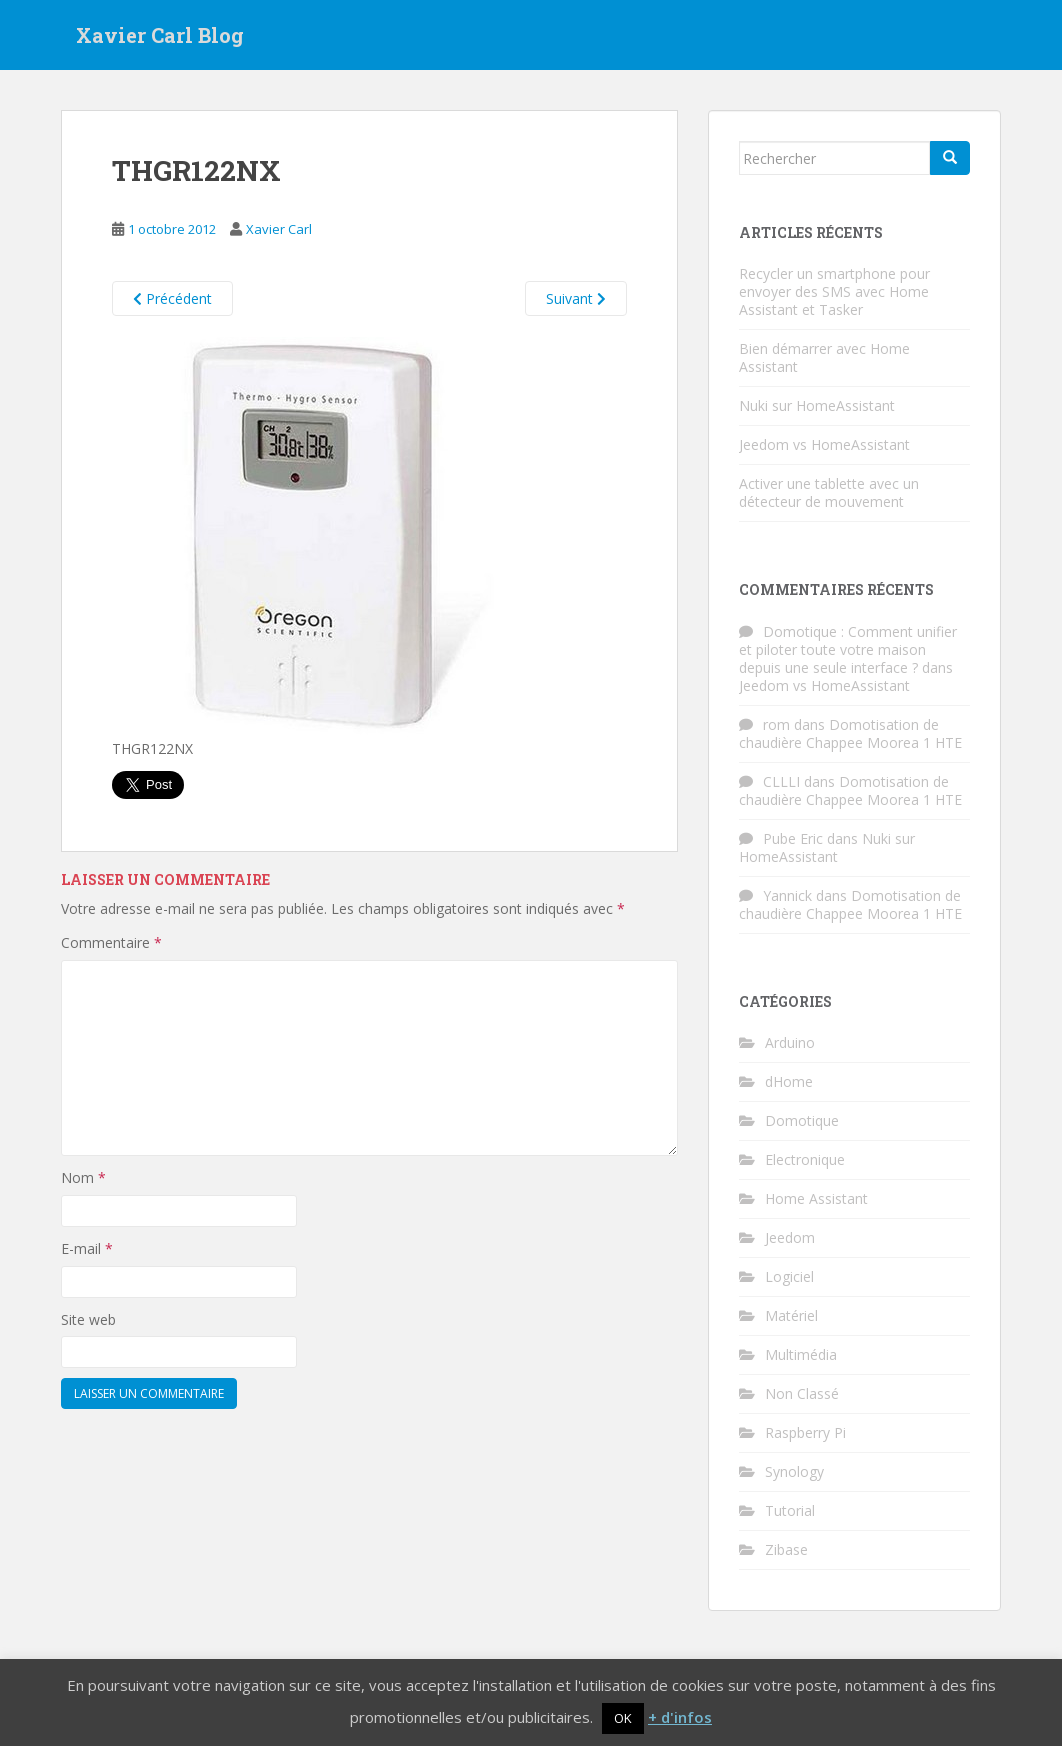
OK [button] (623, 1718)
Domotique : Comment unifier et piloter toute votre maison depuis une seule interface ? (848, 649)
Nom (83, 1177)
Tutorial (790, 1510)
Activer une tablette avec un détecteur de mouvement (829, 492)
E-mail (87, 1248)
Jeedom (790, 1237)
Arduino (790, 1042)
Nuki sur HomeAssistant (817, 405)
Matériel (791, 1315)
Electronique (805, 1159)
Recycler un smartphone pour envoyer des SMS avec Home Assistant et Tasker (834, 291)
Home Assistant (816, 1198)
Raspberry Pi (805, 1432)
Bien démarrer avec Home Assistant (824, 357)
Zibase (786, 1549)
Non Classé (802, 1393)
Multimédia (801, 1354)
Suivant (576, 298)
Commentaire (111, 942)
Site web (88, 1319)
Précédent (172, 298)
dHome (789, 1081)
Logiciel (789, 1276)
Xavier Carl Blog (160, 35)
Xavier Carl (279, 229)
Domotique (802, 1120)
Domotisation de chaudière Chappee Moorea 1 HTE (850, 733)
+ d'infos (680, 1717)
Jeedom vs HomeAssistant (824, 444)
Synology (794, 1471)
